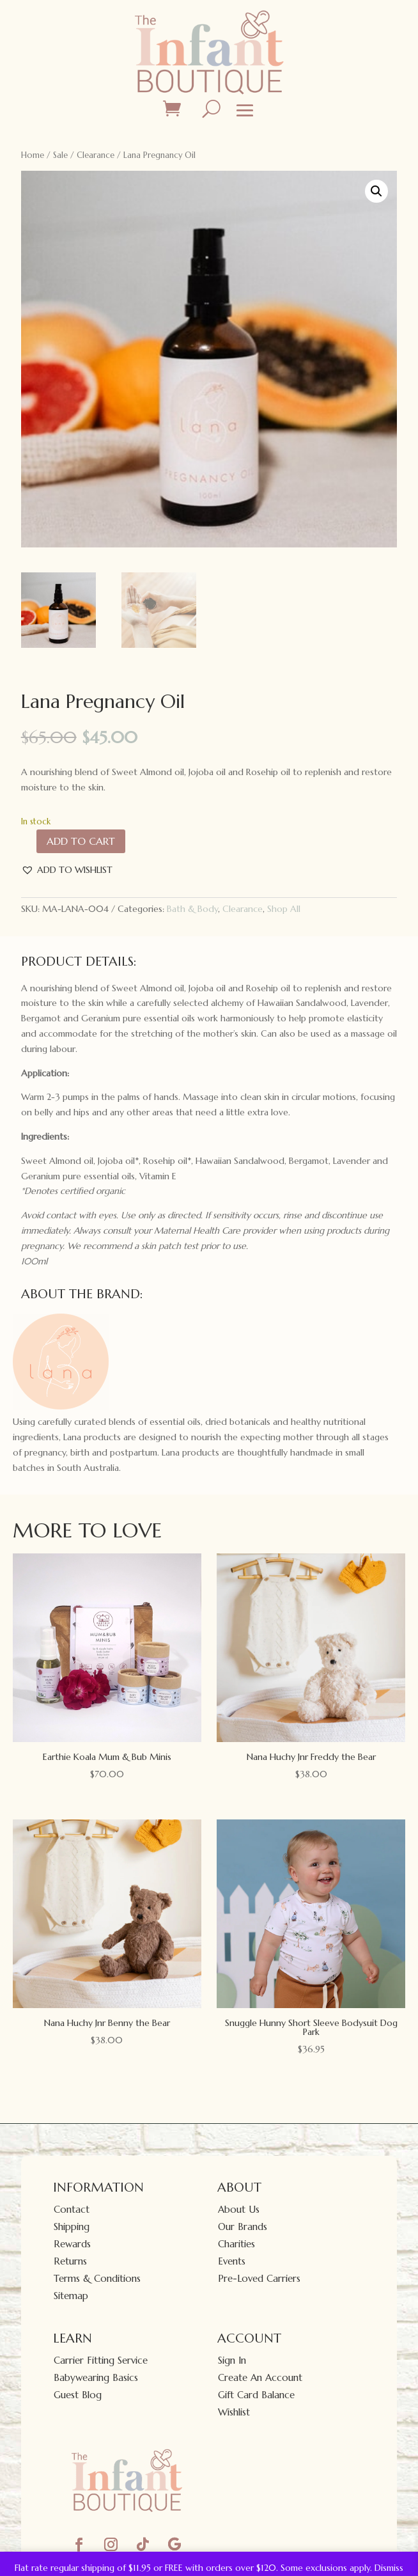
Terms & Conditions (97, 2278)
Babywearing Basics (96, 2377)
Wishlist (234, 2412)
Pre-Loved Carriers (259, 2278)
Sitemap (71, 2295)
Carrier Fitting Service (101, 2360)
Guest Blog (78, 2395)
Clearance (95, 155)
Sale (60, 155)
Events (231, 2261)
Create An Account (260, 2377)
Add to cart (81, 841)
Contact (71, 2209)
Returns (70, 2261)
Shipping (71, 2226)
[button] (376, 191)
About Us (238, 2209)
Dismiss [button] (389, 2567)
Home (32, 155)
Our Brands (242, 2226)
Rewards (72, 2244)
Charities (236, 2244)
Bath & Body (192, 909)
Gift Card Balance (256, 2395)
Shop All (283, 909)
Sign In (232, 2360)
